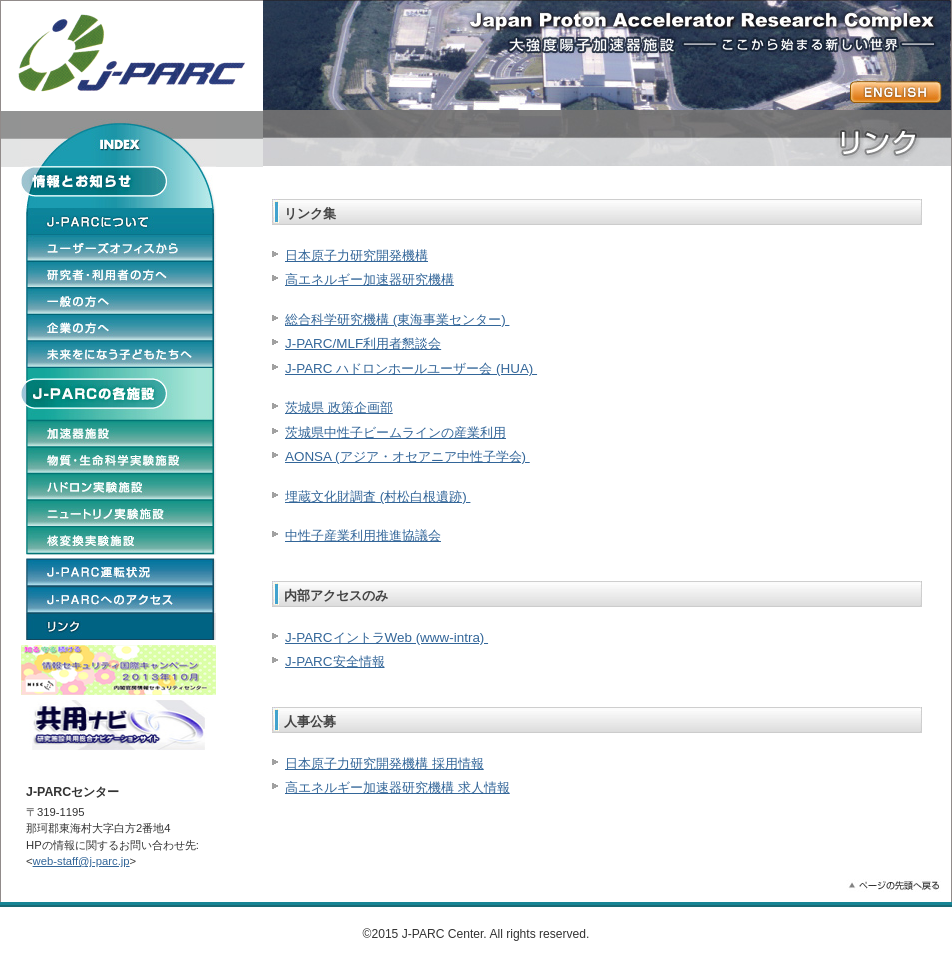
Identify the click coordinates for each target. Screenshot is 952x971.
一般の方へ (121, 301)
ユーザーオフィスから (121, 247)
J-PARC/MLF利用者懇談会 (363, 343)
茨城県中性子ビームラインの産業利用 (395, 432)
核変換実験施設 (121, 540)
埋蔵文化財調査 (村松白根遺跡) (377, 496)
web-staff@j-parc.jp (81, 861)
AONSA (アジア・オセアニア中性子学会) (407, 456)
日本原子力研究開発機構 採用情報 (384, 763)
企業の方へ (121, 327)
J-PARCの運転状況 (121, 571)
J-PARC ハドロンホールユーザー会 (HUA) (411, 368)
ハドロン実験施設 (121, 487)
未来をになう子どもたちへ (121, 354)
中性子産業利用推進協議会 (363, 535)
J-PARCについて (121, 221)
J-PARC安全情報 (335, 661)
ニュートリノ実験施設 (121, 513)
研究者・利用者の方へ (121, 274)
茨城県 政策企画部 (339, 407)
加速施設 (121, 433)
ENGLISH (895, 92)
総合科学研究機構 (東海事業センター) (397, 319)
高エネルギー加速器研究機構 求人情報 (397, 787)
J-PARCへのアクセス (121, 599)
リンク (121, 626)
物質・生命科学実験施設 (121, 460)
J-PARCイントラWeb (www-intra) (386, 637)
